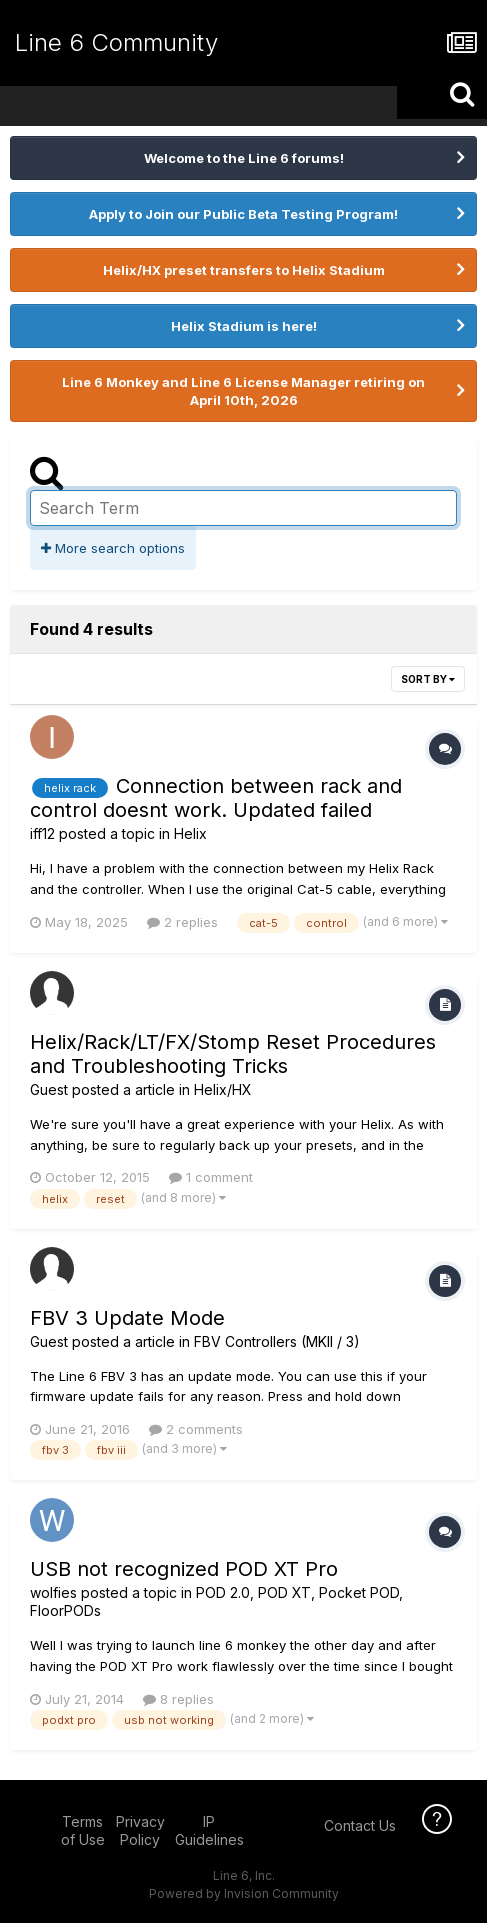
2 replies (182, 922)
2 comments (196, 1429)
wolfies (53, 1592)
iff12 (42, 833)
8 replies (178, 1699)
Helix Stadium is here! (244, 326)
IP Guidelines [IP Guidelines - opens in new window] (209, 1830)
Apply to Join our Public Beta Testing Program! (243, 214)
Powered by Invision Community (244, 1893)
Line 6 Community (116, 42)
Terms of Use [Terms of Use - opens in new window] (83, 1830)
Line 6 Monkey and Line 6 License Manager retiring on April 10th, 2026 (243, 391)
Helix (190, 833)
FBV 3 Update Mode (127, 1318)
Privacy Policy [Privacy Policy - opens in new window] (140, 1830)
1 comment (211, 1177)
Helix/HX (223, 1089)
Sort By (428, 679)
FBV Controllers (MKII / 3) (277, 1341)
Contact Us (360, 1825)
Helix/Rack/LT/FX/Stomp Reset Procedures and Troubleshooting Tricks (233, 1054)
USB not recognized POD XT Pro (184, 1569)
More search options (113, 548)
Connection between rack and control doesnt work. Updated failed (216, 798)
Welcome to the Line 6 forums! (244, 158)
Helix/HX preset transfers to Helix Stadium (244, 270)
